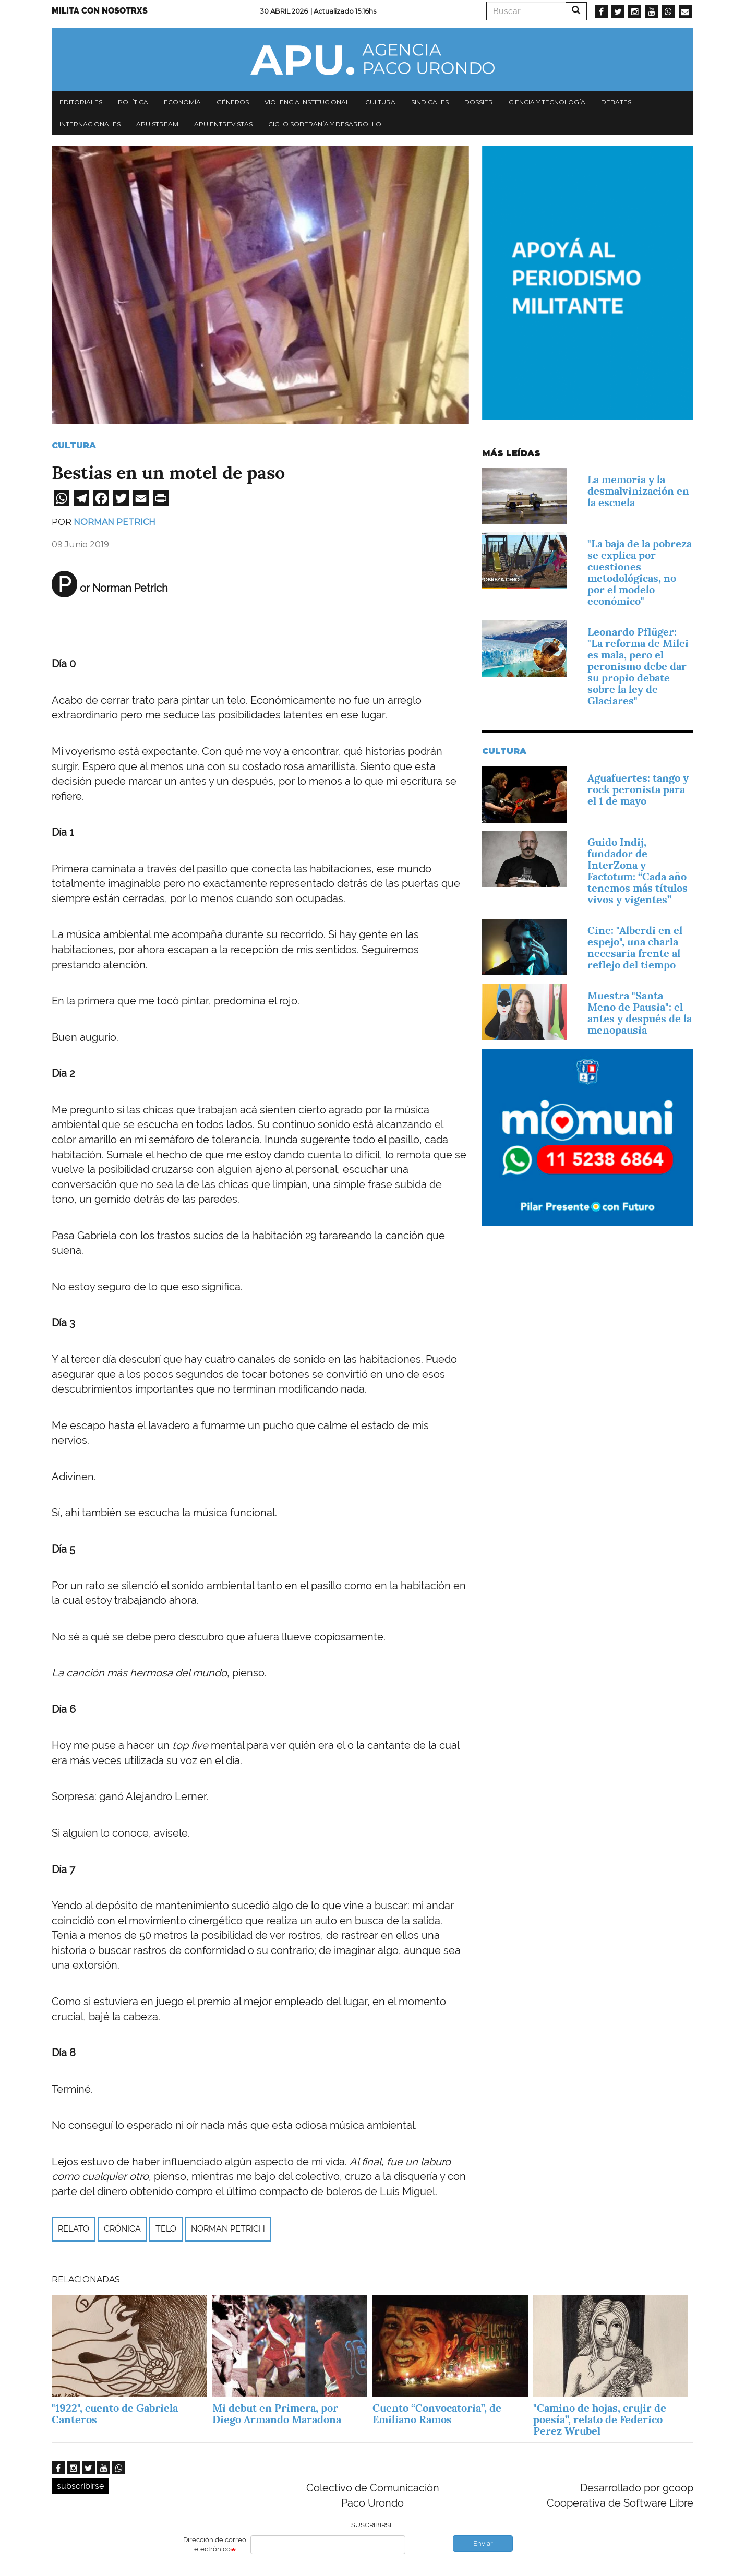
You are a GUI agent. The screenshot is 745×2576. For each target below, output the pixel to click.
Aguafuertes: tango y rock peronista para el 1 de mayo (638, 789)
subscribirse (80, 2486)
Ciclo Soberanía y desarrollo (324, 124)
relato (73, 2229)
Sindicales (430, 102)
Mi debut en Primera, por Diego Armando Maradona (276, 2413)
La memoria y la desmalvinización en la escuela (638, 491)
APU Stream (157, 124)
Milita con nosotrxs (100, 11)
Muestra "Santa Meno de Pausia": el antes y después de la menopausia (639, 1013)
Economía (182, 102)
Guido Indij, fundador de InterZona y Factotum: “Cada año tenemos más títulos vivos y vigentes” (637, 870)
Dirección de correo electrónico (214, 2545)
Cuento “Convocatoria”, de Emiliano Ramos (436, 2413)
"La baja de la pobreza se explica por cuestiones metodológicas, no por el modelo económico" (639, 572)
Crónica (122, 2229)
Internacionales (90, 124)
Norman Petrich (114, 522)
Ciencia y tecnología (547, 102)
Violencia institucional (307, 102)
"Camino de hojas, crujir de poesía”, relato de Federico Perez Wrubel (599, 2419)
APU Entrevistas (223, 124)
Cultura (380, 102)
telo (165, 2229)
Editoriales (80, 102)
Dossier (478, 102)
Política (133, 102)
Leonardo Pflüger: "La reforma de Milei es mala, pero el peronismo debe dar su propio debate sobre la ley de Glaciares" (638, 666)
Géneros (233, 102)
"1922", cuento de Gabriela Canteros (115, 2413)
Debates (616, 102)
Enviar (483, 2543)
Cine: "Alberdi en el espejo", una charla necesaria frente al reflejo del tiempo (634, 948)
